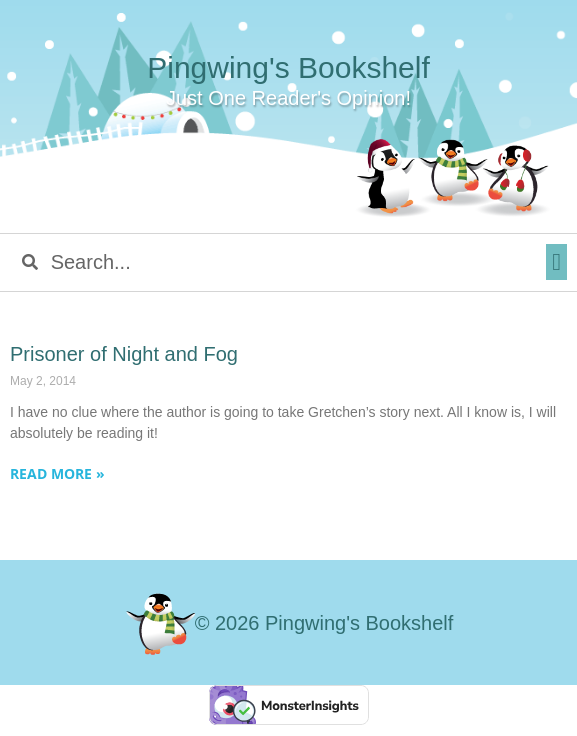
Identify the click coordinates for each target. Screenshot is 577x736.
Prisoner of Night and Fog (124, 354)
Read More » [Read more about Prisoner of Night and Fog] (57, 473)
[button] (556, 262)
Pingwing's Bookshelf (288, 67)
